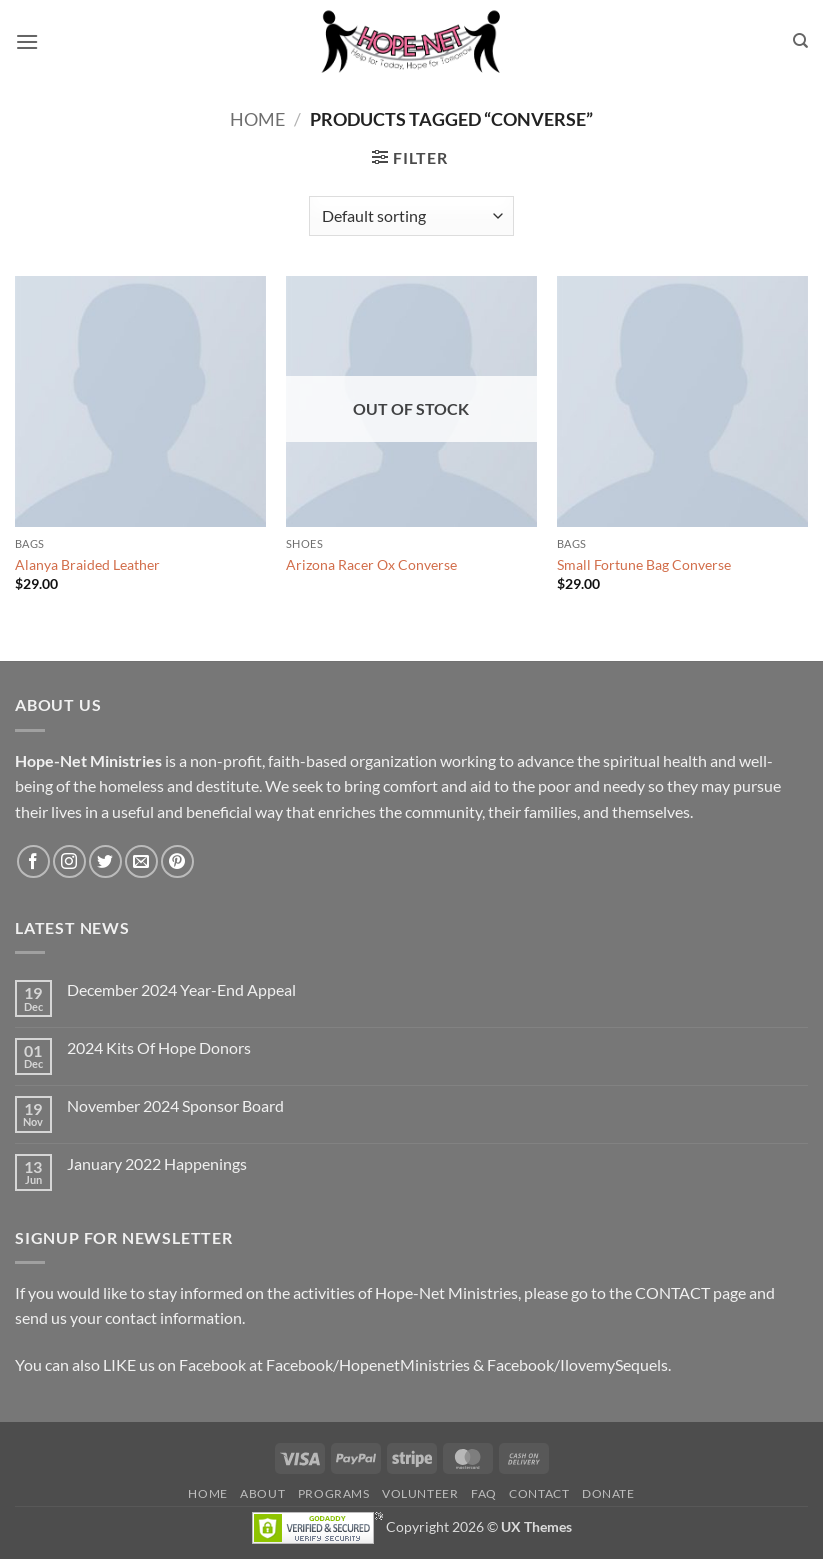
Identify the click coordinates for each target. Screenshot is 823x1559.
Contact (539, 1493)
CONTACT (672, 1292)
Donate (608, 1493)
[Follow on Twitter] (105, 861)
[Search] (800, 41)
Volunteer (420, 1493)
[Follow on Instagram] (69, 861)
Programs (334, 1493)
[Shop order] (411, 216)
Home (257, 119)
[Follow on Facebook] (33, 861)
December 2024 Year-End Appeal (181, 989)
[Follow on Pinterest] (177, 861)
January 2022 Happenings (157, 1163)
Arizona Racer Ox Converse (371, 564)
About (262, 1493)
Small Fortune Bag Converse (644, 564)
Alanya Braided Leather (87, 564)
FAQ (484, 1493)
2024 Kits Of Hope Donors (159, 1047)
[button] (27, 41)
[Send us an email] (141, 861)
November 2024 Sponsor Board (175, 1105)
